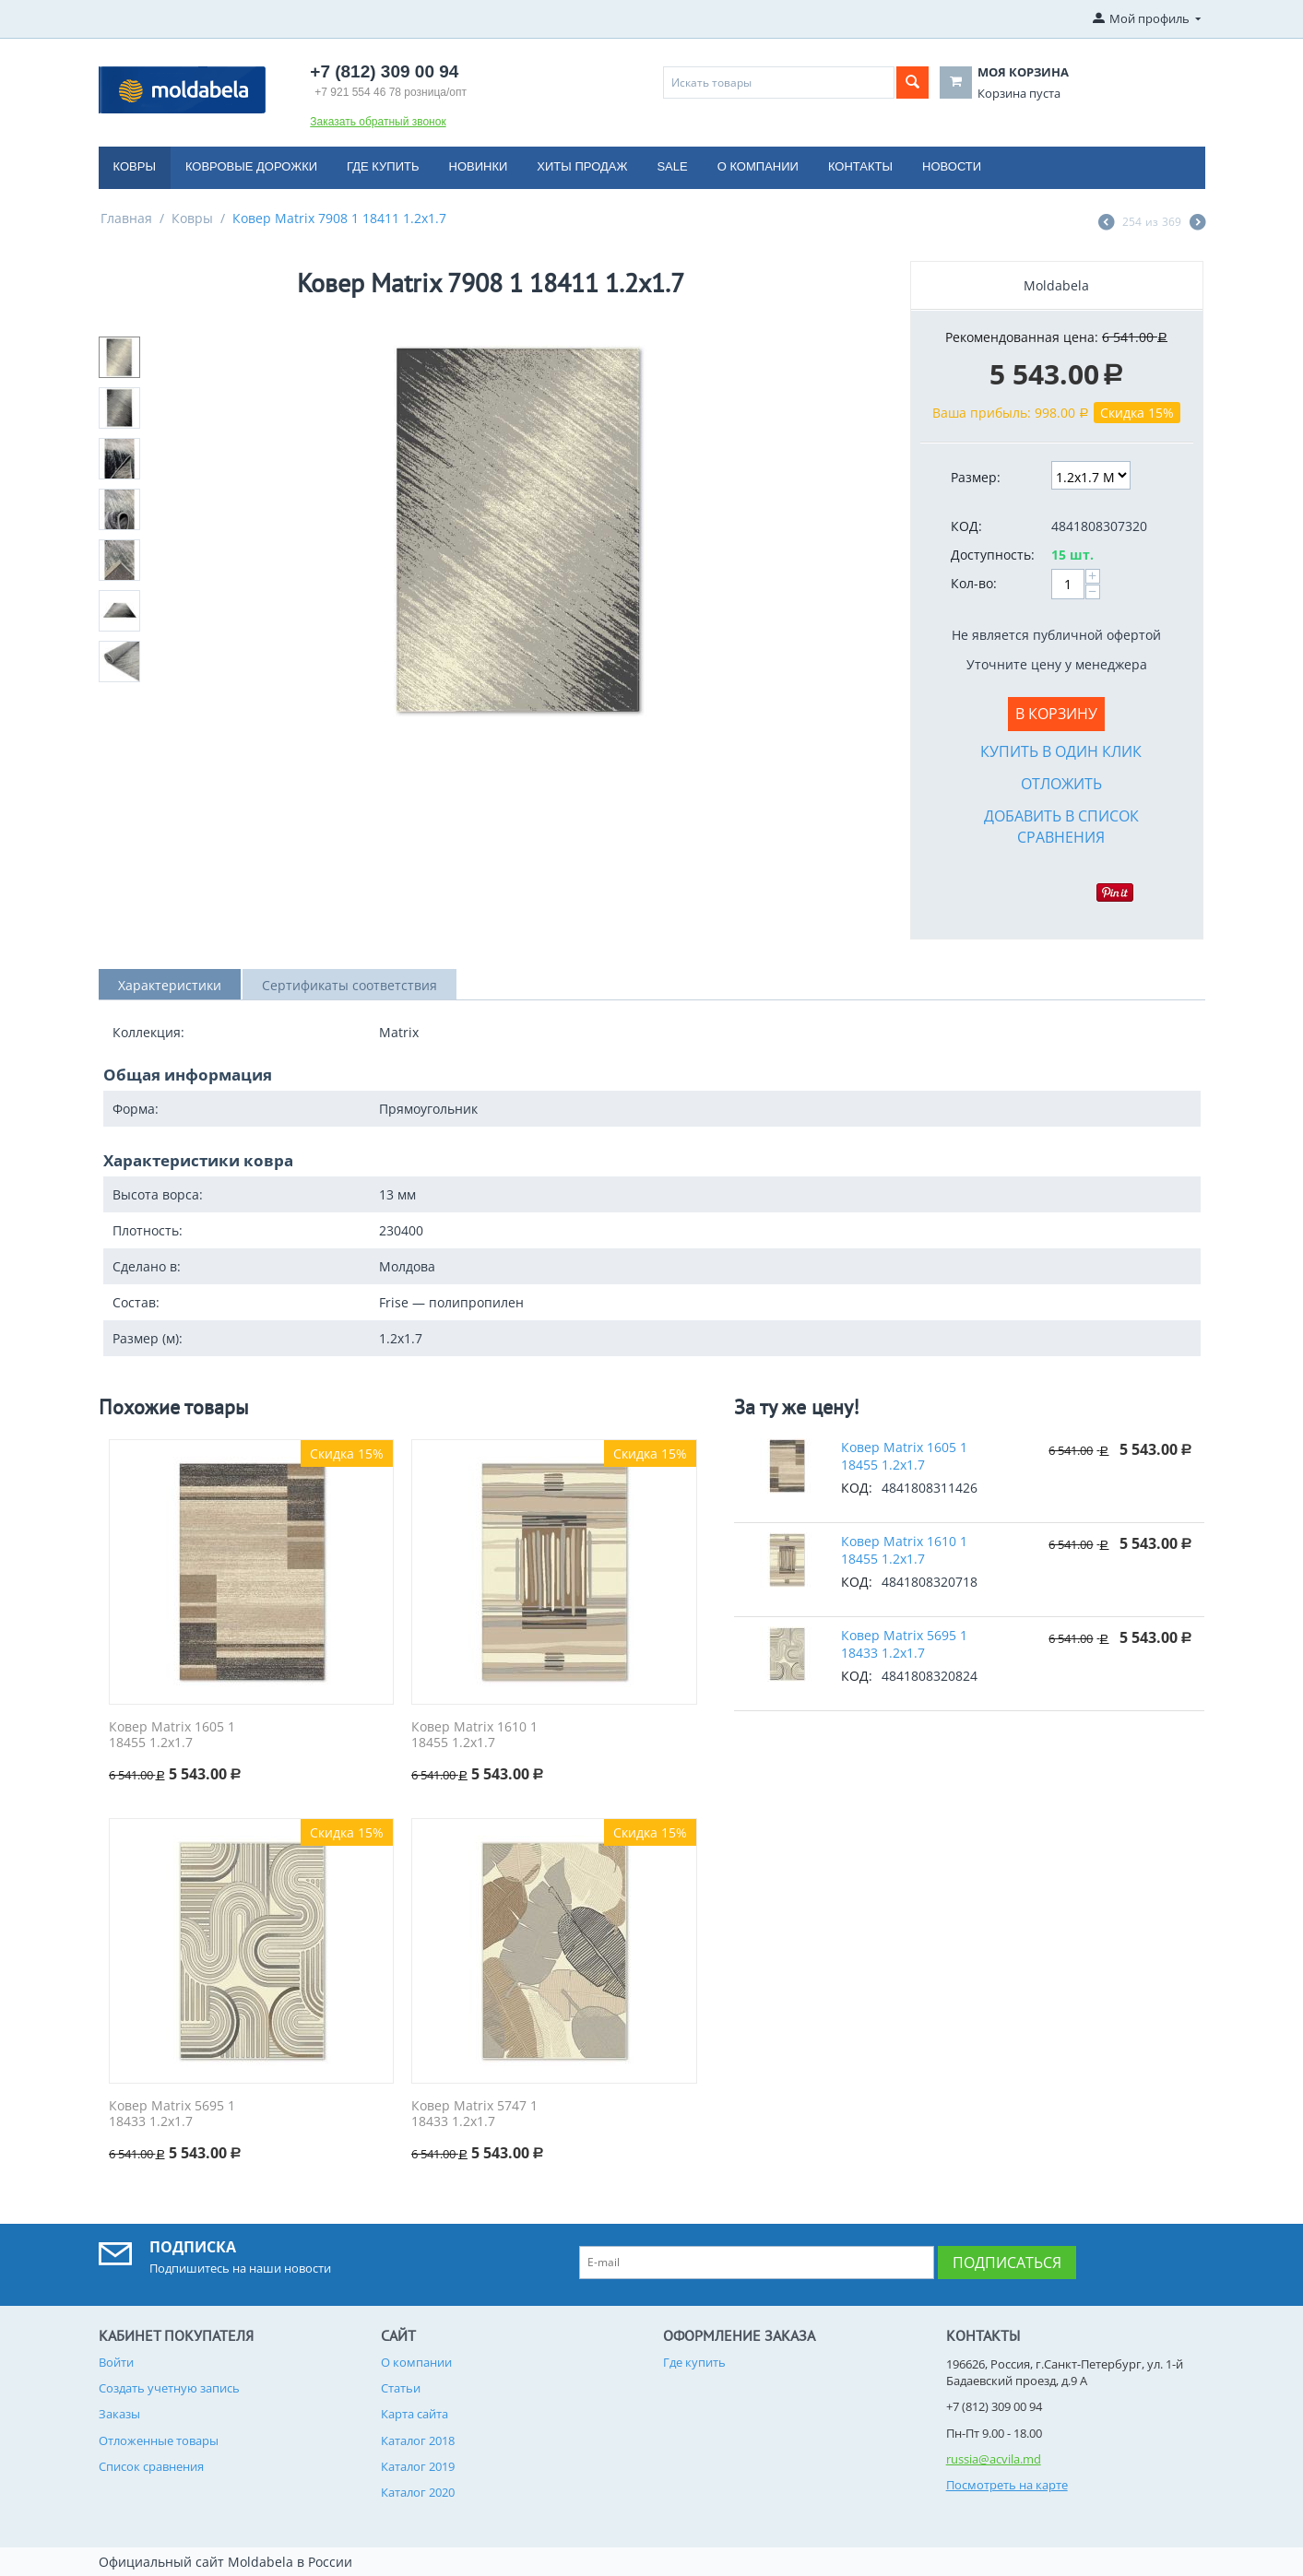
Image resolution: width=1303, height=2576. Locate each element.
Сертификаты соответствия (349, 985)
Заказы (119, 2413)
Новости (951, 166)
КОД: (966, 526)
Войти (116, 2362)
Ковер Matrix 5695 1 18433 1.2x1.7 (172, 2114)
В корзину (1056, 713)
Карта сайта (414, 2413)
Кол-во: (974, 583)
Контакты (860, 166)
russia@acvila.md (993, 2459)
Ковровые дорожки (251, 166)
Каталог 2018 (418, 2440)
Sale (672, 166)
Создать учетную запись (169, 2388)
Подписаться (1007, 2262)
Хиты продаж (582, 166)
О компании (758, 166)
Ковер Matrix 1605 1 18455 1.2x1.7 (172, 1735)
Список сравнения (151, 2466)
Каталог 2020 (418, 2492)
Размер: (976, 477)
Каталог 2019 (418, 2466)
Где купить (383, 166)
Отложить (1061, 784)
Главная (126, 218)
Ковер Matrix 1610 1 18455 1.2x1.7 (474, 1735)
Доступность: (993, 554)
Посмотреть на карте (1007, 2484)
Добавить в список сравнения (1061, 826)
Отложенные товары (159, 2440)
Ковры (134, 166)
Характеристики (169, 985)
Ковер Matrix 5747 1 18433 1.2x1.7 (474, 2114)
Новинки (478, 166)
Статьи (401, 2388)
